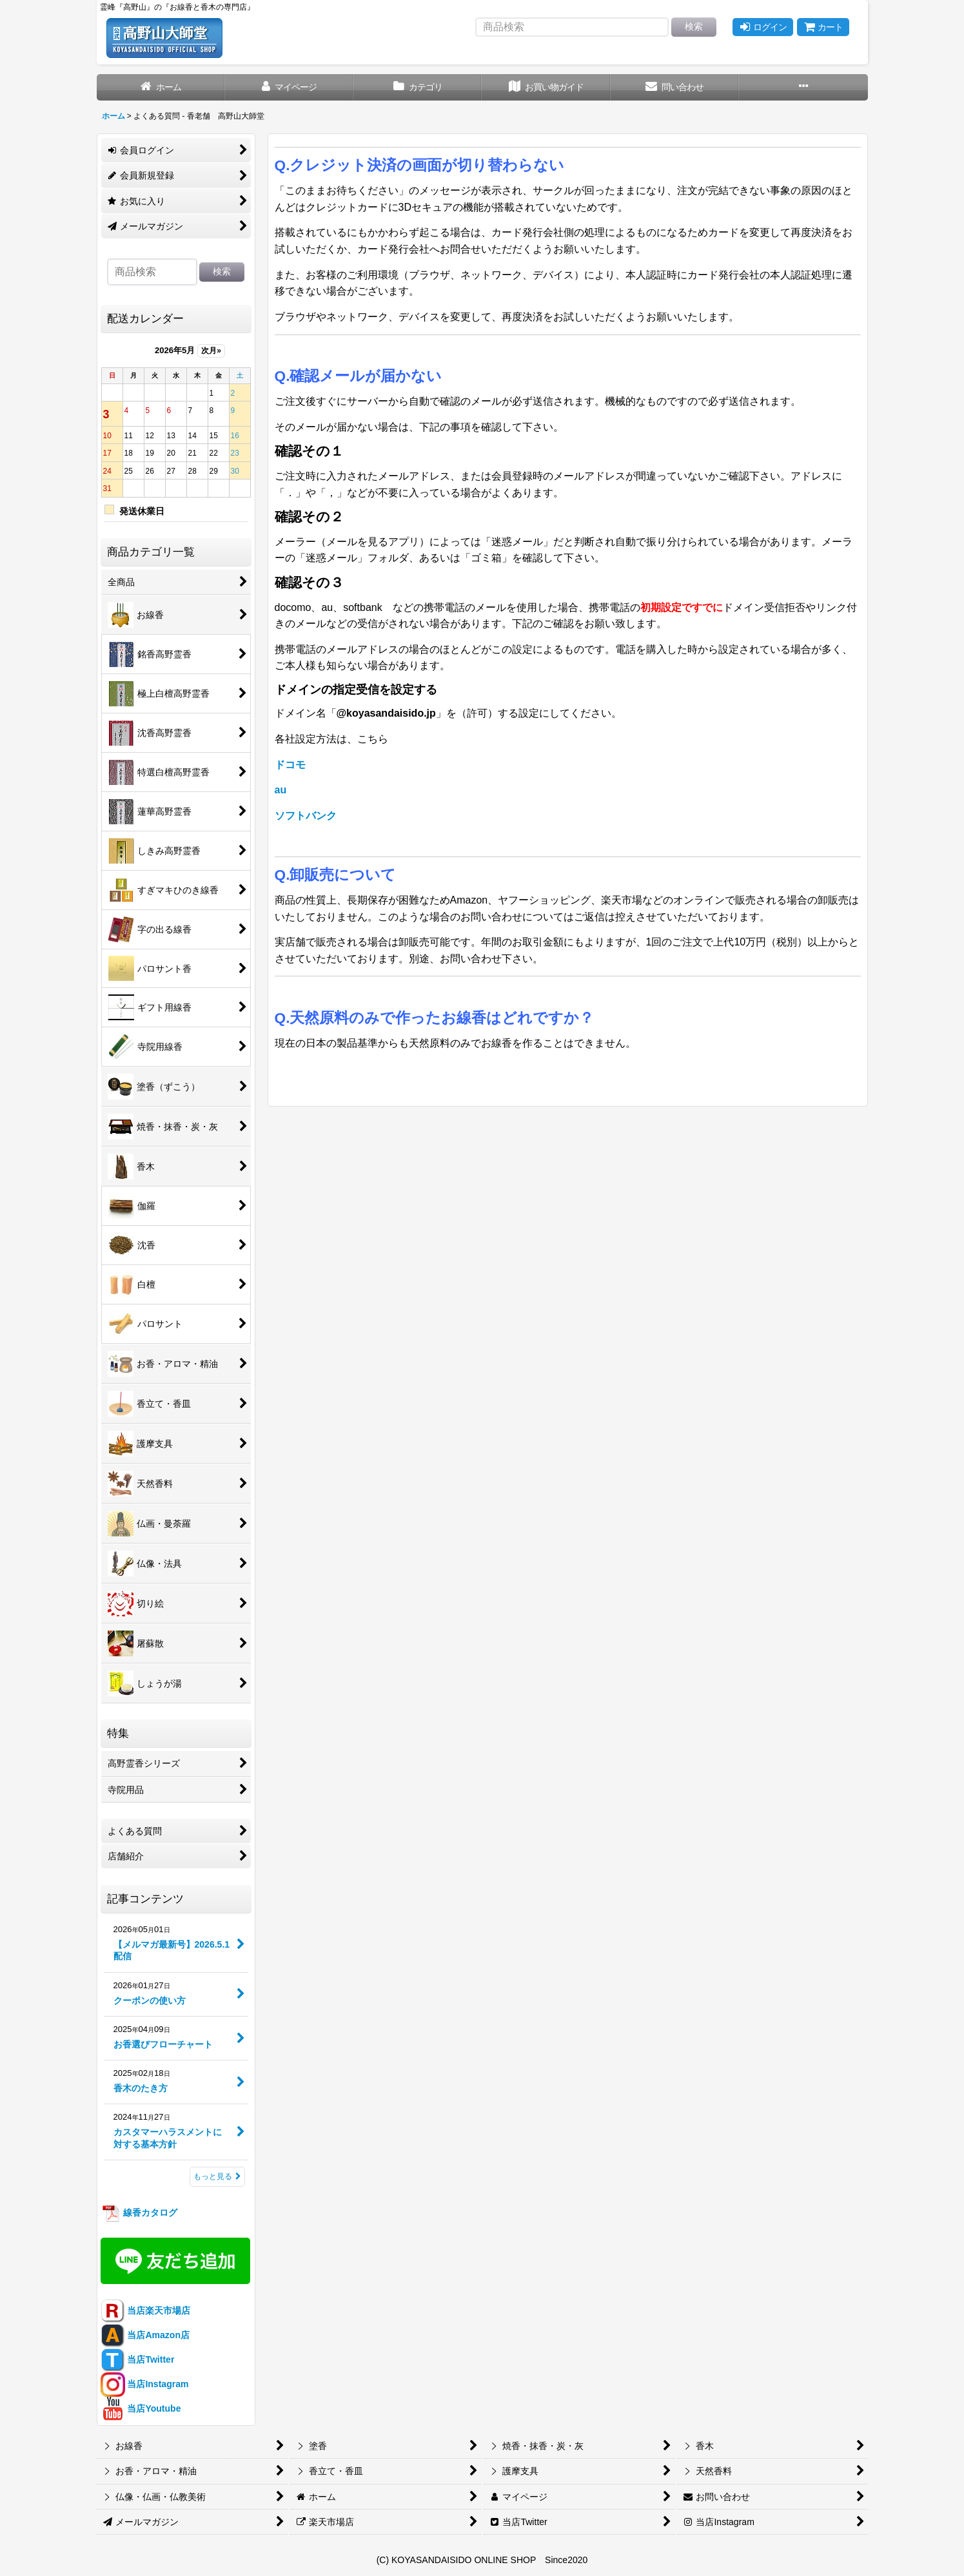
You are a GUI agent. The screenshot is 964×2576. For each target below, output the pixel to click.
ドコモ (290, 764)
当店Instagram (145, 2384)
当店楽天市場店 (146, 2310)
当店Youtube (141, 2408)
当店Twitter (138, 2359)
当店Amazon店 (145, 2335)
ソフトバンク (306, 815)
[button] (803, 87)
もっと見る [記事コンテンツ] (217, 2176)
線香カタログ (139, 2212)
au (281, 789)
